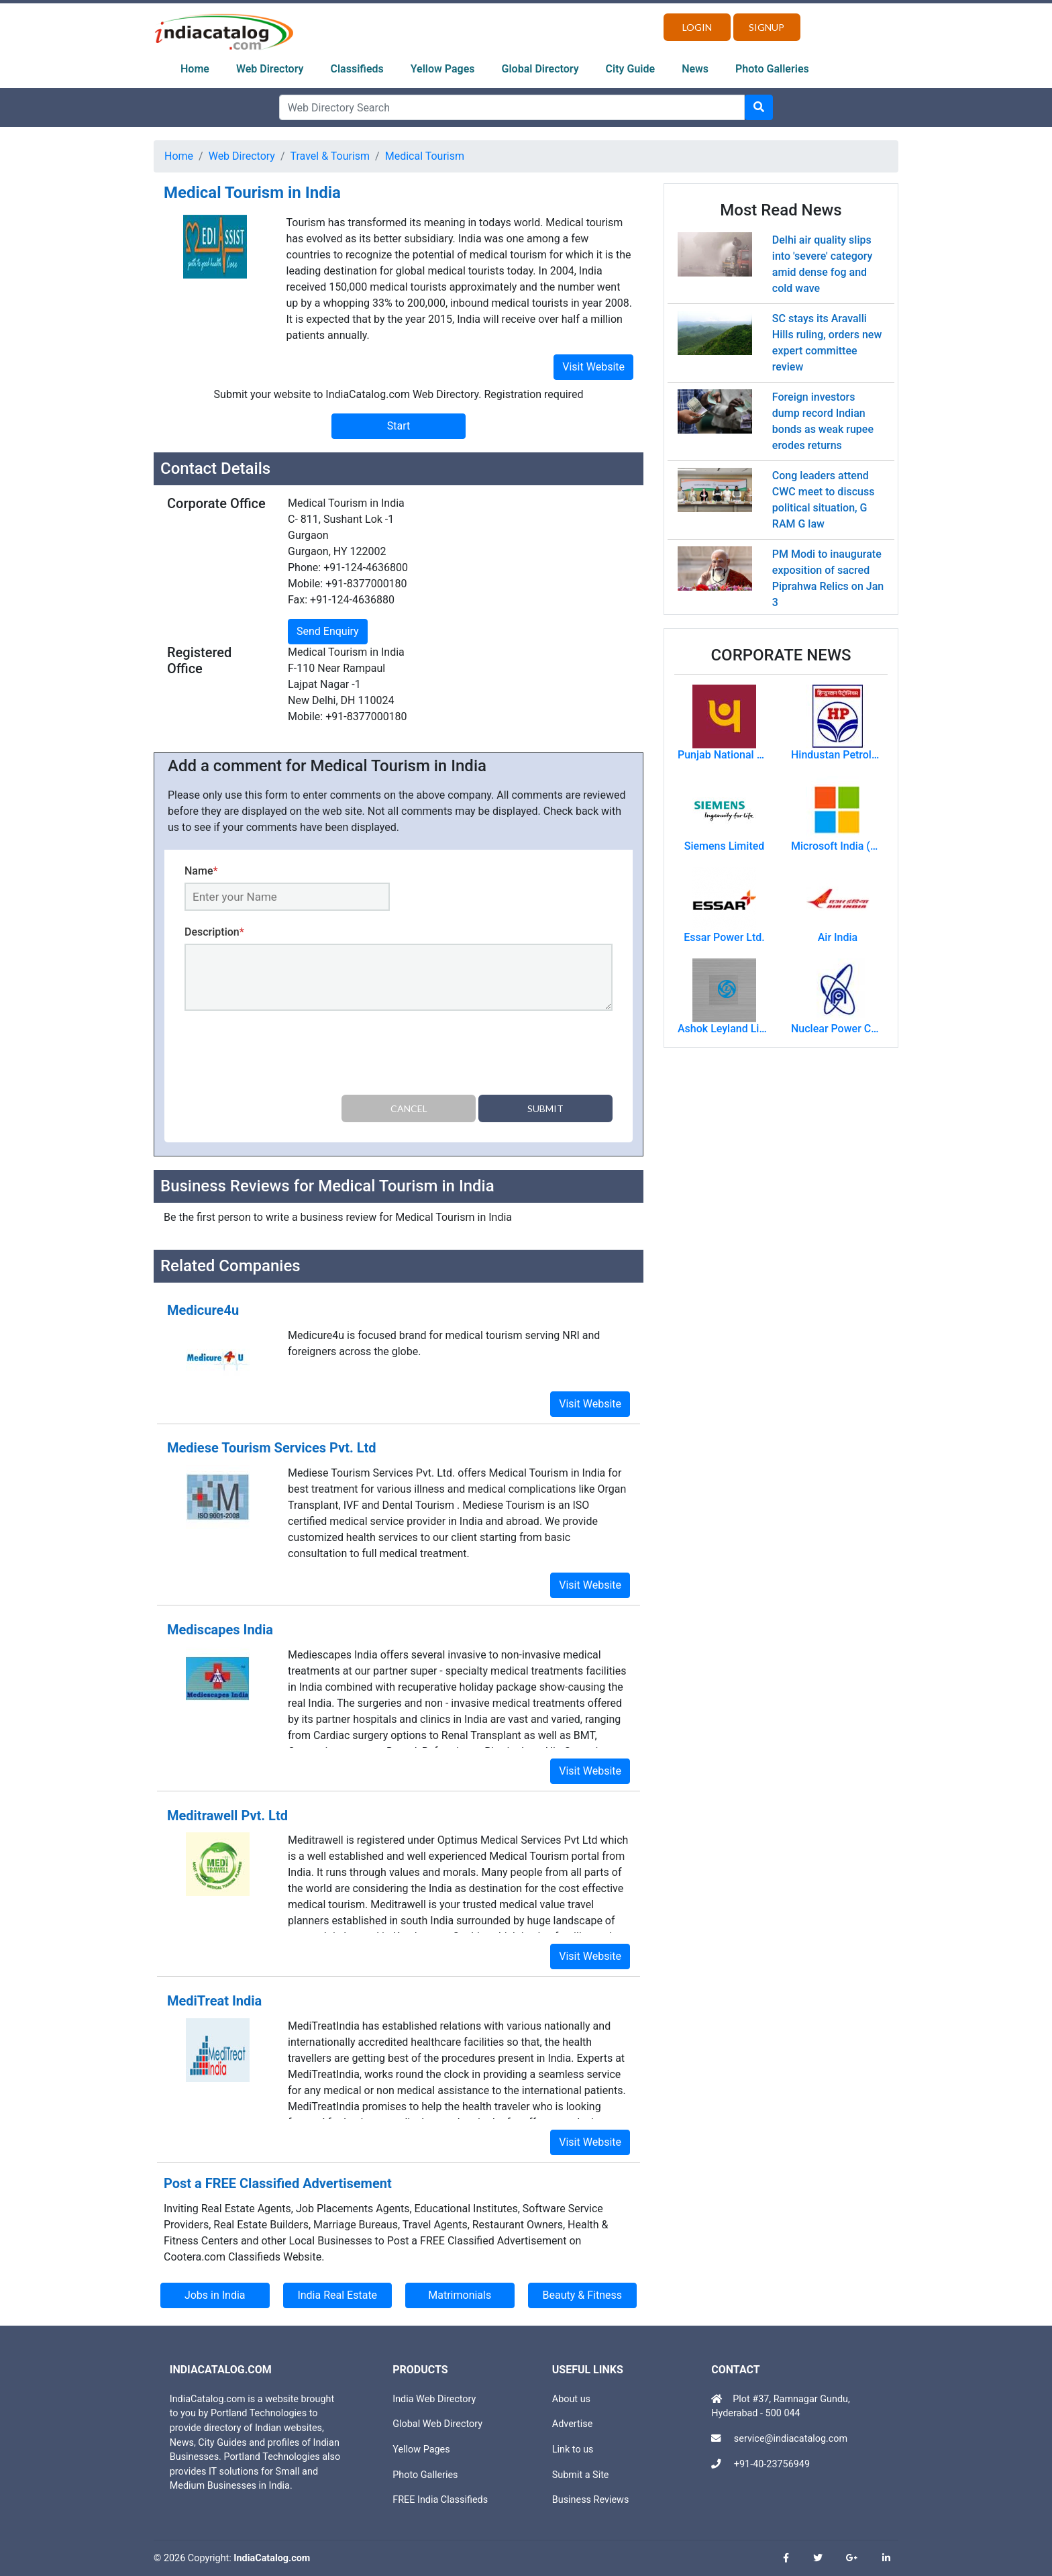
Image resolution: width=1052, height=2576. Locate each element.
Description (214, 932)
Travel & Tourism (330, 156)
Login (697, 27)
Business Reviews (590, 2500)
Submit (545, 1108)
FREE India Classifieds (440, 2500)
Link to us (573, 2449)
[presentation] (286, 1055)
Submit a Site (580, 2475)
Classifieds (357, 68)
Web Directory (270, 68)
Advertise (572, 2424)
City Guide (630, 68)
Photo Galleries (772, 68)
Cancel (408, 1108)
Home (194, 68)
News (695, 68)
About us (571, 2399)
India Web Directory (434, 2399)
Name (201, 870)
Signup (766, 27)
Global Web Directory (437, 2424)
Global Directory (540, 68)
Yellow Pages (443, 68)
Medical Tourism (424, 156)
